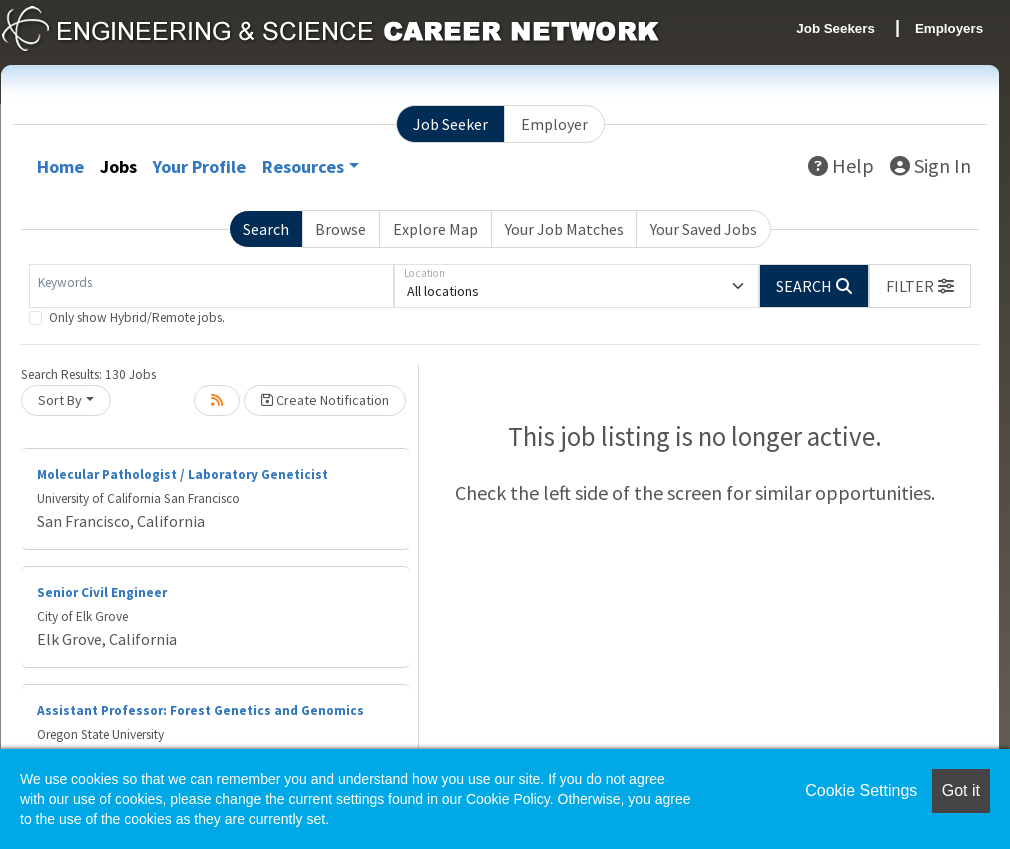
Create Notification (325, 400)
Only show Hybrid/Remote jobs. (137, 317)
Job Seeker (450, 124)
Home (60, 166)
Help (841, 165)
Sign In (930, 165)
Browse (340, 229)
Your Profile (199, 166)
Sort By (60, 400)
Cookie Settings (861, 790)
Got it (961, 790)
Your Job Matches (564, 229)
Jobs (118, 166)
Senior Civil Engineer (102, 592)
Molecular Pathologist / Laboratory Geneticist (182, 474)
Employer (554, 124)
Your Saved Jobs (703, 229)
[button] (920, 286)
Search (266, 229)
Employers (949, 28)
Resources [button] (303, 166)
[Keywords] (211, 286)
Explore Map (435, 229)
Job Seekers (835, 28)
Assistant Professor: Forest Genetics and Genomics (200, 710)
